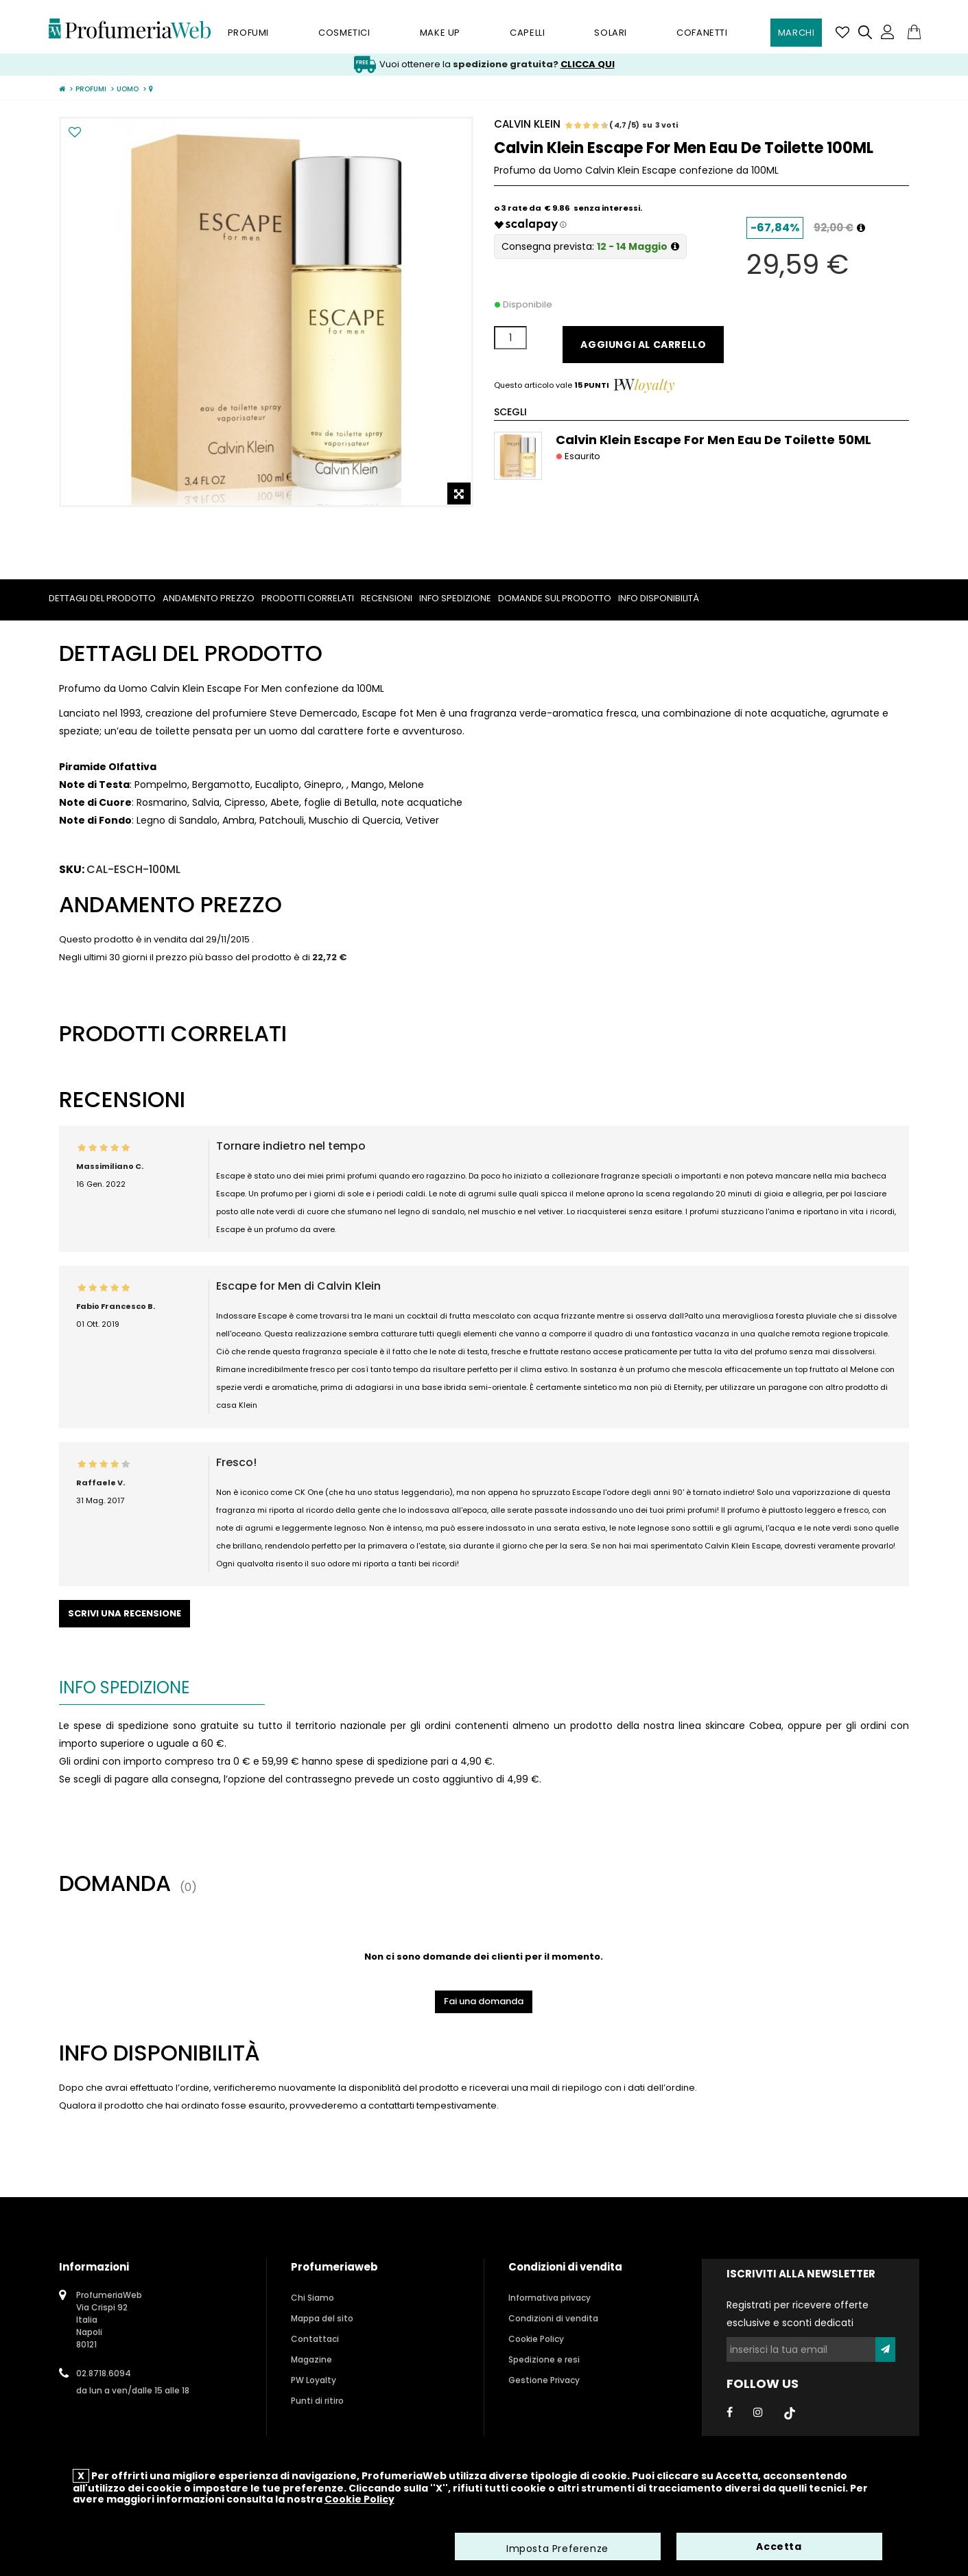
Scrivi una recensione (124, 1613)
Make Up (440, 32)
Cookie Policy (536, 2339)
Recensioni (386, 598)
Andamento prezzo (209, 598)
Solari (610, 32)
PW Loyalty (313, 2380)
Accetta (778, 2548)
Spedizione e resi (544, 2359)
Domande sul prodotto (554, 598)
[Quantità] (510, 337)
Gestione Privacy (544, 2380)
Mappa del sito (322, 2318)
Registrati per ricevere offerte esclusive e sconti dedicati (798, 2314)
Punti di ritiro (317, 2400)
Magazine (311, 2359)
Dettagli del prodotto (102, 598)
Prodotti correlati (307, 598)
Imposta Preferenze (557, 2550)
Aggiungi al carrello (643, 344)
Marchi (796, 32)
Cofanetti (701, 32)
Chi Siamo (312, 2298)
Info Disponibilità (658, 598)
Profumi (248, 32)
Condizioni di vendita (553, 2318)
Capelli (527, 32)
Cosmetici (344, 32)
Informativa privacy (549, 2298)
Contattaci (315, 2339)
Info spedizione (455, 598)
